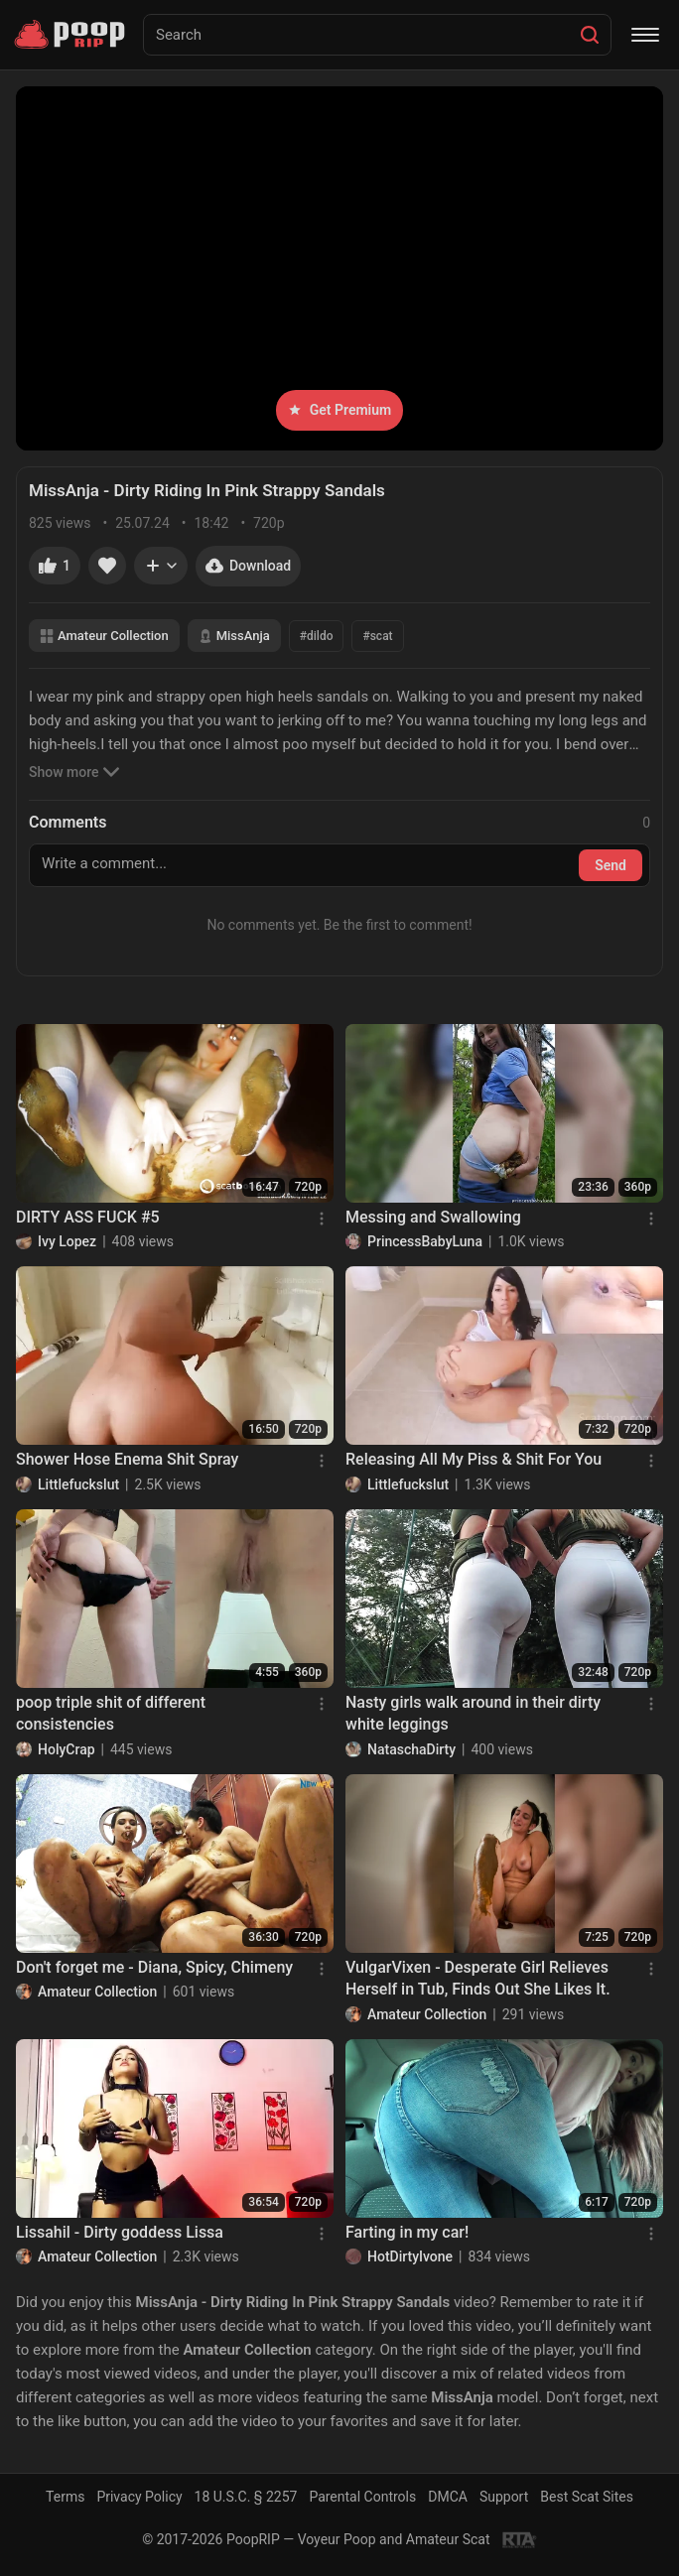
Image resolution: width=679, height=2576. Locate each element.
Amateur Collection (104, 635)
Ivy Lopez (67, 1241)
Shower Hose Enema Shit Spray (127, 1459)
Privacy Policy (139, 2497)
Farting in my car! (407, 2232)
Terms (65, 2497)
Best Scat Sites (586, 2497)
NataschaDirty (411, 1749)
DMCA (448, 2497)
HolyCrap (66, 1749)
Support (503, 2497)
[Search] (590, 35)
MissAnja (234, 635)
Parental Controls (362, 2497)
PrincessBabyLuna (424, 1241)
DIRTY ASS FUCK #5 (88, 1217)
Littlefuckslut (78, 1484)
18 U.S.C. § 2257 (246, 2497)
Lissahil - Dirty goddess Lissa (119, 2232)
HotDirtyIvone (410, 2256)
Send (610, 865)
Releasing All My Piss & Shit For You (473, 1459)
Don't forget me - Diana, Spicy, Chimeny (154, 1967)
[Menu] (645, 35)
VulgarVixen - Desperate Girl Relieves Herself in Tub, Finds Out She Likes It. (478, 1978)
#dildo (317, 636)
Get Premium (339, 410)
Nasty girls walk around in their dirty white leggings (473, 1713)
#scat (377, 636)
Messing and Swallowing (433, 1217)
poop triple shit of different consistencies (110, 1713)
